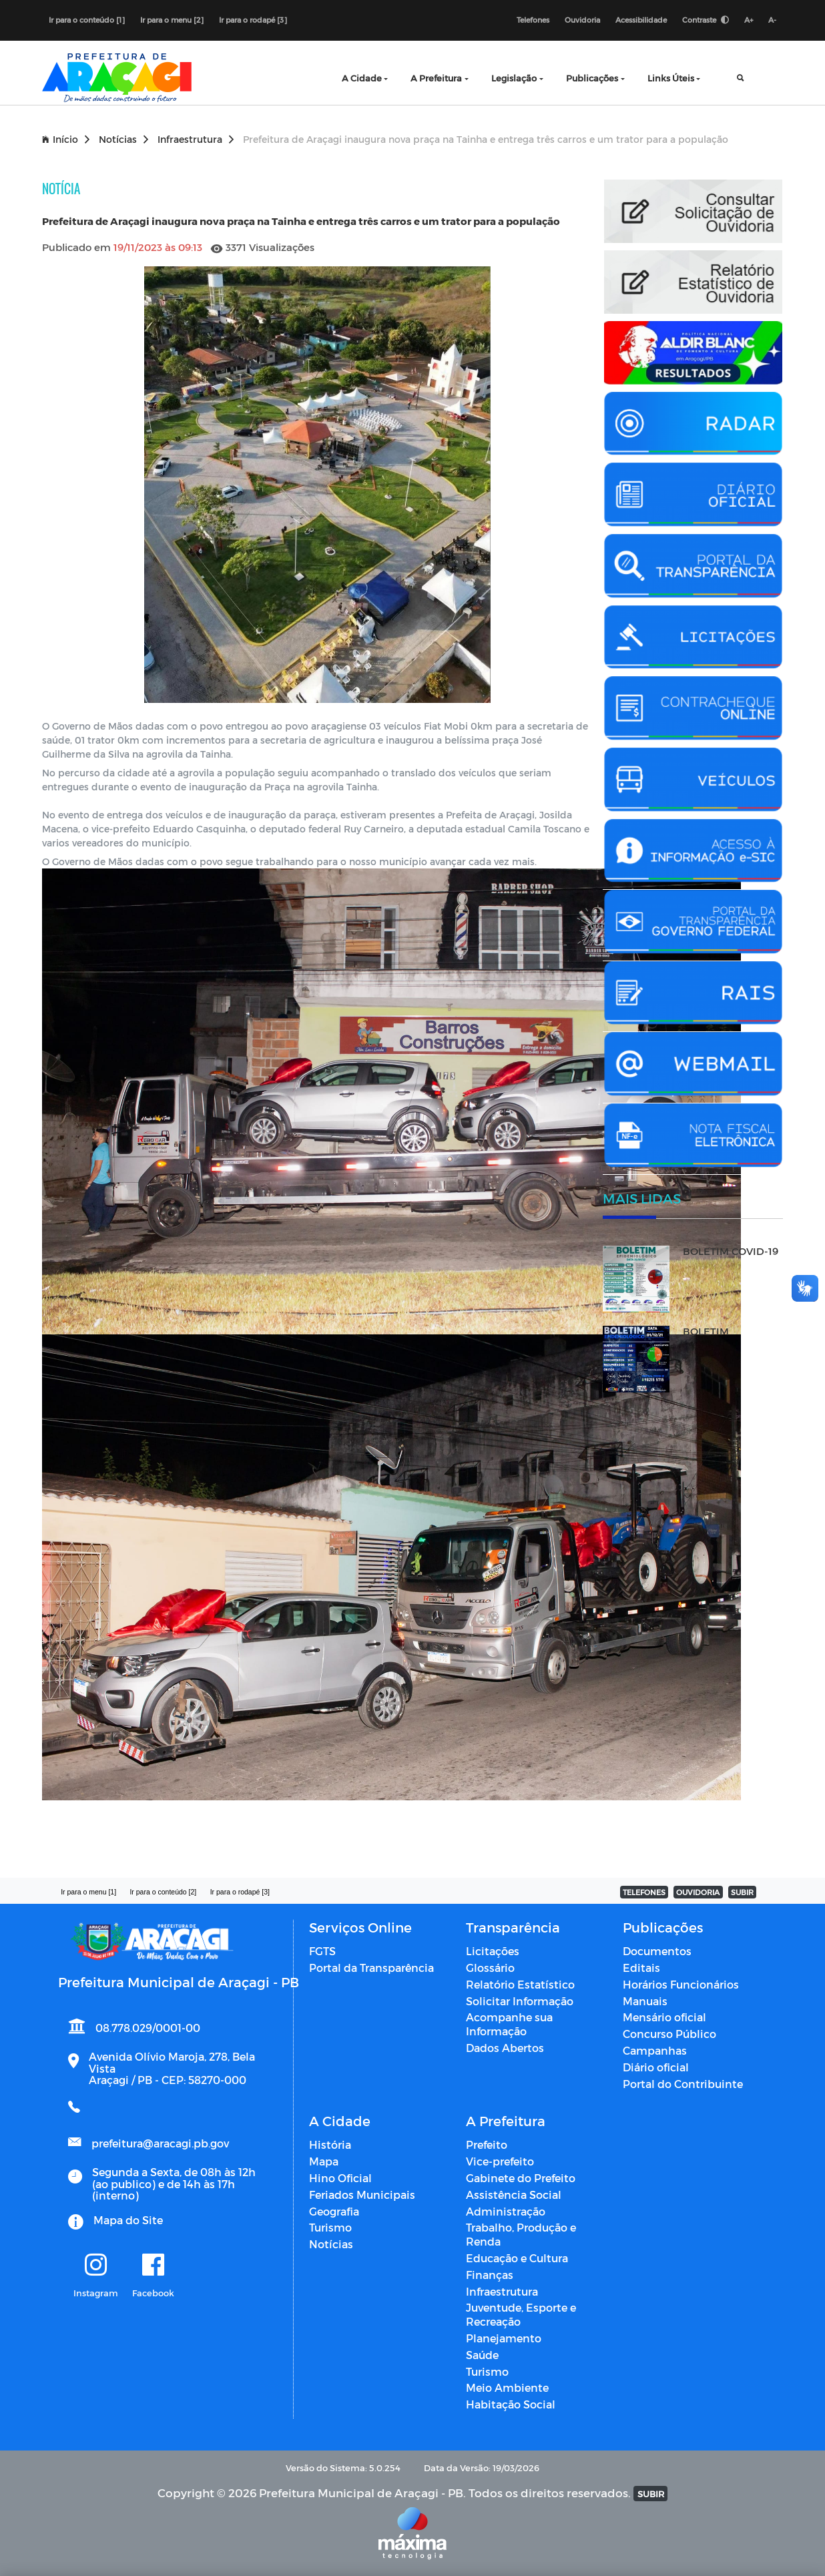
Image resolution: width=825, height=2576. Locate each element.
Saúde (482, 2354)
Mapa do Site (128, 2220)
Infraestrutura (196, 139)
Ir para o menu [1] (88, 1892)
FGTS (322, 1951)
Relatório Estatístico (520, 1984)
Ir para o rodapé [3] (253, 19)
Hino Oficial (340, 2177)
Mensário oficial (664, 2017)
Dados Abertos (505, 2047)
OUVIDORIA (698, 1892)
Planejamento (503, 2338)
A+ (748, 19)
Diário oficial (656, 2067)
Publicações (592, 78)
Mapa (323, 2161)
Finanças (489, 2274)
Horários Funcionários (681, 1984)
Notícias (123, 139)
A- (772, 19)
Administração (505, 2211)
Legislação (514, 78)
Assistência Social (513, 2194)
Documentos (657, 1951)
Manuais (645, 2001)
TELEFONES (644, 1892)
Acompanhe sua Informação (509, 2024)
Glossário (490, 1967)
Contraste (705, 19)
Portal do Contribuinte (683, 2083)
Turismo (330, 2227)
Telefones (533, 19)
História (330, 2144)
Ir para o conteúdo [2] (162, 1892)
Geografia (334, 2211)
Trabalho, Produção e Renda (521, 2234)
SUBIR (742, 1892)
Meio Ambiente (507, 2387)
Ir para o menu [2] (172, 19)
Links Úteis (670, 78)
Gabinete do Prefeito (520, 2177)
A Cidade (362, 78)
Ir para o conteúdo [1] (87, 19)
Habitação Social (510, 2404)
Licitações (492, 1951)
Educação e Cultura (517, 2258)
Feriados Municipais (362, 2194)
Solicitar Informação (519, 2001)
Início (65, 139)
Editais (641, 1967)
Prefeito (486, 2144)
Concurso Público (669, 2033)
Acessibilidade (641, 19)
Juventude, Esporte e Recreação (521, 2314)
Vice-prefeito (500, 2161)
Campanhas (655, 2050)
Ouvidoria (582, 19)
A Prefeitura (436, 78)
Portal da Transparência (371, 1967)
